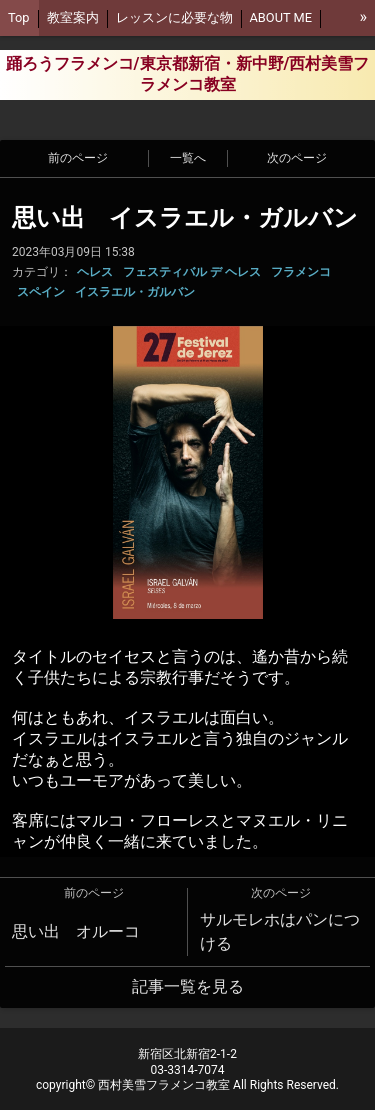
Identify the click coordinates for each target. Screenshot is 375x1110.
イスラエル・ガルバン (135, 292)
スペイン (41, 292)
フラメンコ (301, 272)
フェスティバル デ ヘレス (192, 272)
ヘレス (95, 272)
